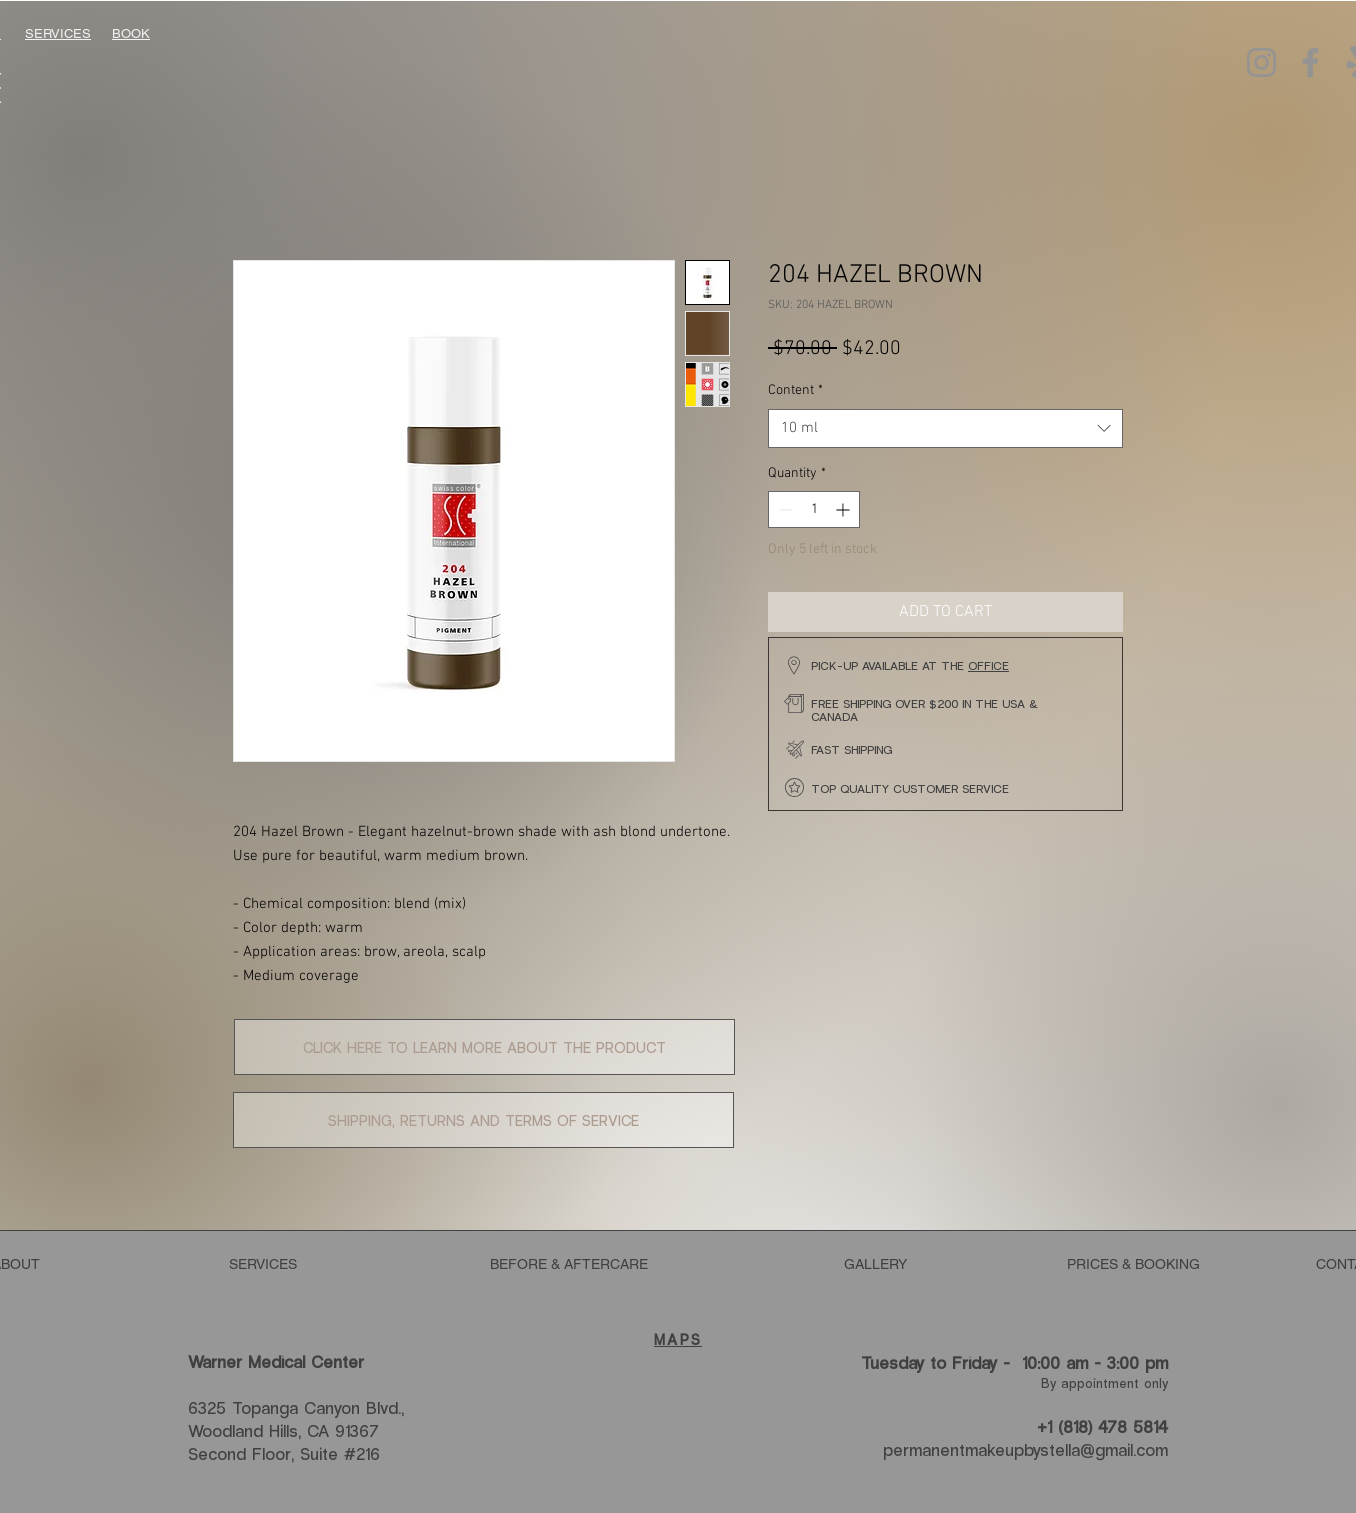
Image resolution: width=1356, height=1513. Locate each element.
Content (795, 390)
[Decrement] (783, 509)
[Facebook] (1310, 62)
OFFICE (988, 665)
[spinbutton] (814, 509)
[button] (484, 1047)
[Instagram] (1261, 62)
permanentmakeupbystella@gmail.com (1025, 1449)
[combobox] (945, 428)
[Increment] (844, 509)
